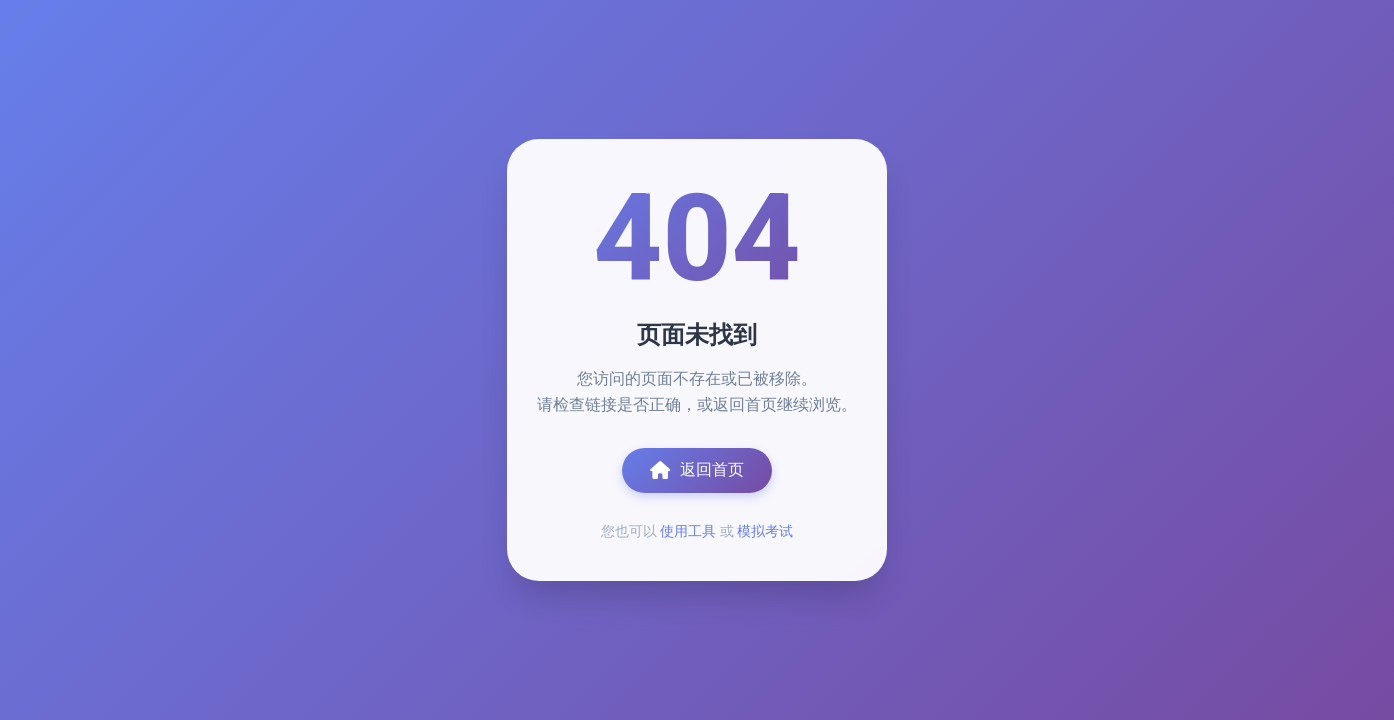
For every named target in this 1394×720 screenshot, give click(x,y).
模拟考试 (765, 531)
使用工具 (688, 531)
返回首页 (697, 470)
